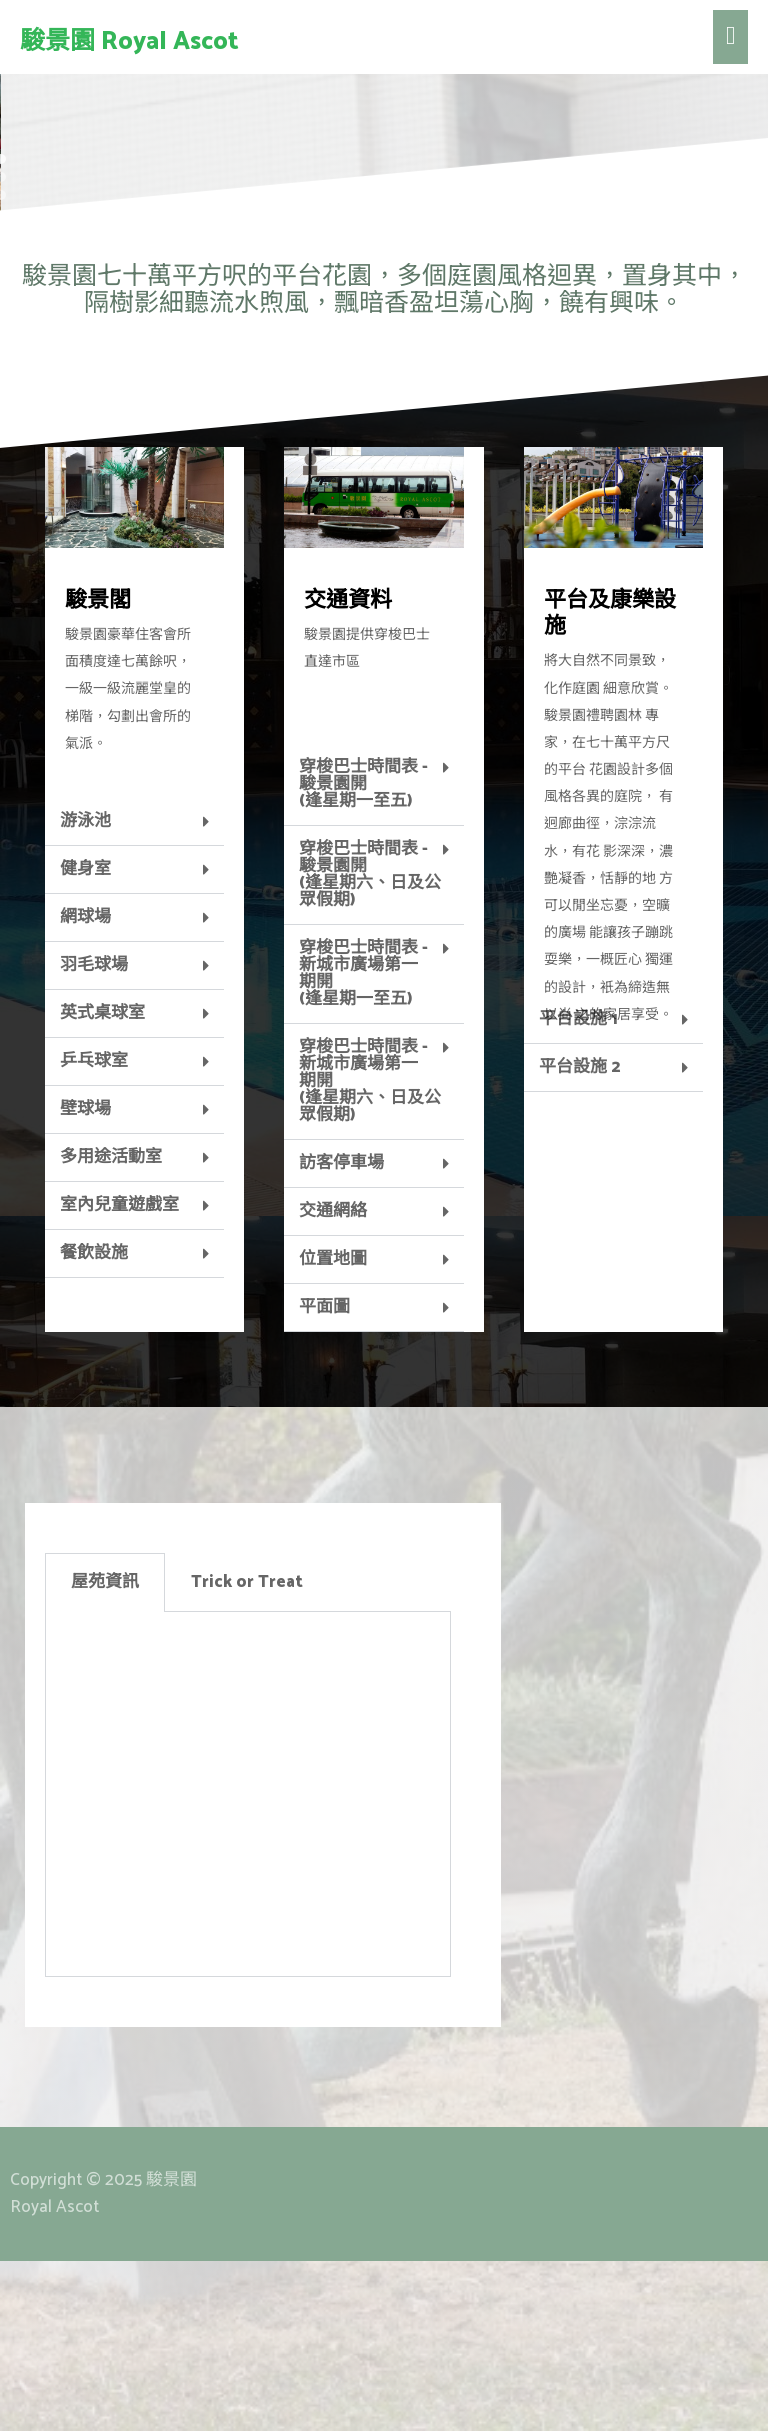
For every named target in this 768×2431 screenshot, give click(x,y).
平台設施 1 (578, 1189)
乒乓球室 (94, 1231)
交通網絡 (333, 1381)
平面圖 (324, 1477)
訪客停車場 (341, 1333)
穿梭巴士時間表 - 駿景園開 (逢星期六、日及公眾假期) (370, 1044)
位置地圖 (333, 1429)
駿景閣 (98, 771)
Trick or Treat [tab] (247, 1752)
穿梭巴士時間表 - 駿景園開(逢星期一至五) (363, 954)
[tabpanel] (248, 1964)
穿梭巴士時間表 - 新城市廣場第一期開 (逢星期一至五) (363, 1143)
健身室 (85, 1039)
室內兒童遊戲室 (119, 1375)
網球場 (85, 1087)
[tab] (134, 992)
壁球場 (85, 1279)
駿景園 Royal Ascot (129, 42)
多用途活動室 (111, 1327)
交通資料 (348, 771)
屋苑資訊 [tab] (105, 1752)
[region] (384, 192)
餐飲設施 (94, 1423)
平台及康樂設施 (610, 784)
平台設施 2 (579, 1237)
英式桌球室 (102, 1183)
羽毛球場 (94, 1135)
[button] (31, 192)
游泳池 (85, 991)
